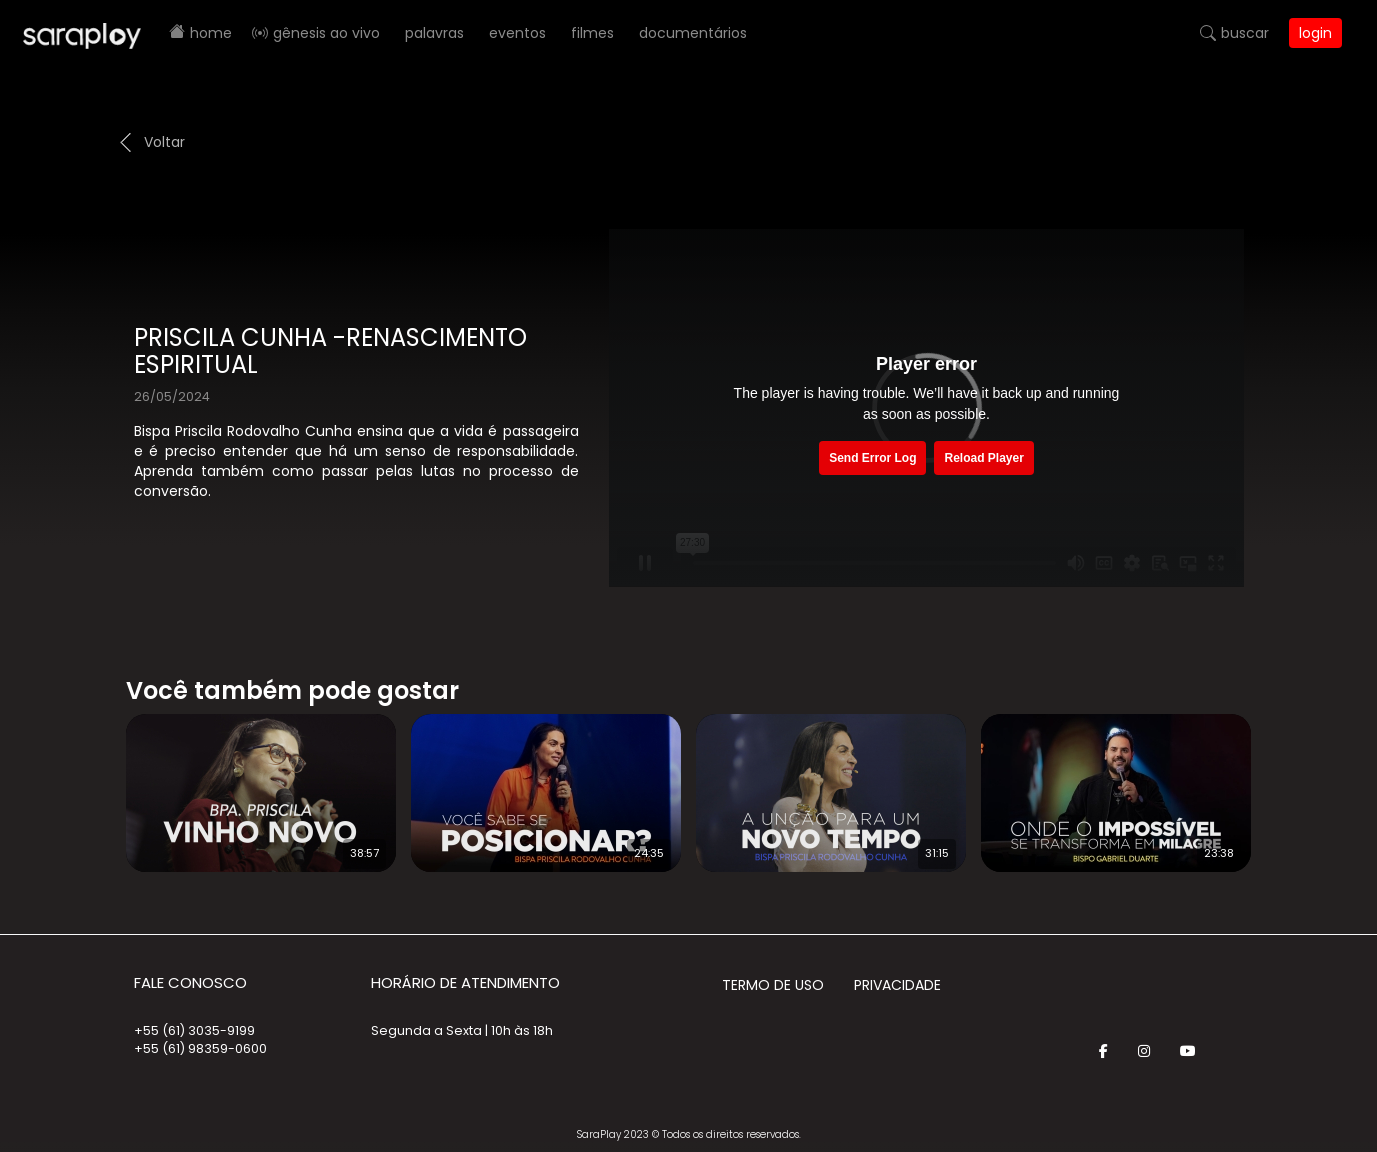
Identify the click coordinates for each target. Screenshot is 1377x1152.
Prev (96, 780)
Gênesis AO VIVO (326, 33)
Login (1315, 33)
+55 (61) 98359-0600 (200, 1048)
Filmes (592, 33)
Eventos (517, 33)
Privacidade (897, 985)
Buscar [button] (1245, 33)
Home (211, 33)
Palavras (434, 33)
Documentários (693, 33)
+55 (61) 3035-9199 (194, 1030)
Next (1283, 780)
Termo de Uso (773, 985)
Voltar (164, 142)
